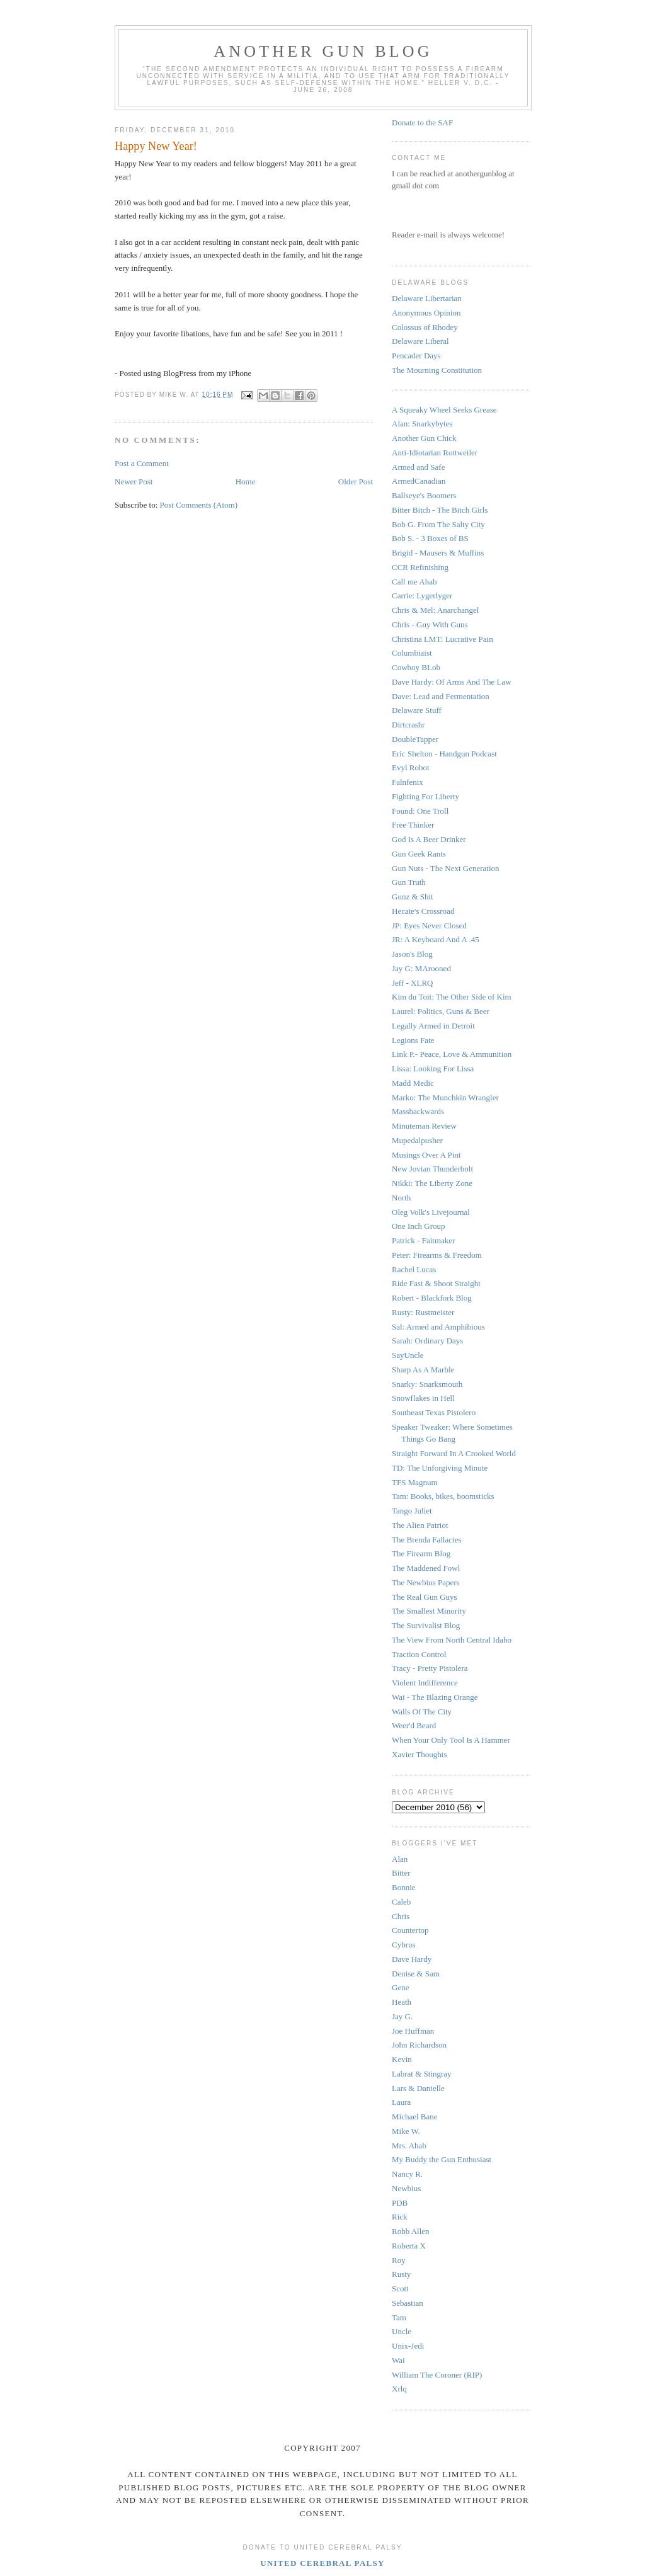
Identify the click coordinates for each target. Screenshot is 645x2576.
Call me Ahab (414, 581)
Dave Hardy (411, 1959)
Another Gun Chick (424, 438)
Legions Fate (413, 1040)
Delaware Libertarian (427, 298)
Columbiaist (412, 653)
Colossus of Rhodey (425, 327)
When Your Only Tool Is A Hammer (451, 1740)
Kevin (402, 2059)
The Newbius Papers (426, 1582)
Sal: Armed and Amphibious (438, 1326)
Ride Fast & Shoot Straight (436, 1283)
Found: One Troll (420, 811)
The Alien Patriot (420, 1525)
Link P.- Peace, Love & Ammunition (451, 1054)
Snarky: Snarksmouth (427, 1384)
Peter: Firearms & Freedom (437, 1255)
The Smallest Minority (429, 1611)
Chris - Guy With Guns (430, 624)
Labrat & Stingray (422, 2073)
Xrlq (399, 2388)
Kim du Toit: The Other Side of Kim (451, 996)
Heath (401, 2002)
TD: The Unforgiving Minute (440, 1468)
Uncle (401, 2331)
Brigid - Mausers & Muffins (438, 552)
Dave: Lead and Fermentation (440, 696)
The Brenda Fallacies (426, 1539)
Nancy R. (407, 2174)
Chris (400, 1916)
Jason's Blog (412, 954)
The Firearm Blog (421, 1553)
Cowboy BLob (416, 667)
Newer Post (133, 481)
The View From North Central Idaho (451, 1639)
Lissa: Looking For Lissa (433, 1068)
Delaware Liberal (420, 341)
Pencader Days (416, 355)
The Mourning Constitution (437, 370)
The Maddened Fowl (426, 1568)
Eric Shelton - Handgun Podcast (444, 753)
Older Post (355, 481)
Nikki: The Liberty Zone (432, 1183)
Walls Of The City (422, 1711)
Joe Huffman (413, 2031)
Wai (398, 2360)
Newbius (406, 2188)
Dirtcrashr (408, 724)
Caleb (401, 1901)
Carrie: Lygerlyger (422, 595)
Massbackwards (418, 1111)
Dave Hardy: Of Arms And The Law (451, 682)
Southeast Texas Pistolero (434, 1412)
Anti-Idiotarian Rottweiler (434, 452)
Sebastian (407, 2303)
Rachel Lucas (414, 1269)
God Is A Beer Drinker (429, 839)
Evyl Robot (411, 767)
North (401, 1197)
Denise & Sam (416, 1973)
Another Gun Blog (323, 51)
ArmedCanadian (418, 481)
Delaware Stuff (417, 710)
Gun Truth (409, 882)
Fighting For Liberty (425, 796)
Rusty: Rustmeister (423, 1312)
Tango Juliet (412, 1510)
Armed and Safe (418, 467)
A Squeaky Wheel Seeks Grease (444, 409)
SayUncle (408, 1355)
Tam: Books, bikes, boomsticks (443, 1496)
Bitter (401, 1873)
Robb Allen (411, 2231)
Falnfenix (407, 782)
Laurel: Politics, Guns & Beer (440, 1011)
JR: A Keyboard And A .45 (435, 939)
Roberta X (409, 2245)
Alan (400, 1859)
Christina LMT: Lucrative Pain (442, 639)
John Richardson (419, 2044)
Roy (399, 2260)
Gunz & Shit (412, 896)
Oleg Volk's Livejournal (431, 1212)
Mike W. (406, 2131)
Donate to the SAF (422, 122)
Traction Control (419, 1654)
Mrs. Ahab (409, 2145)
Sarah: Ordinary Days (427, 1340)
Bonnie (404, 1887)
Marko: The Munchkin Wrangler (445, 1097)
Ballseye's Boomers (424, 495)
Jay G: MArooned (421, 968)
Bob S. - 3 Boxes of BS (430, 538)
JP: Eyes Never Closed (429, 925)
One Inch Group (418, 1226)
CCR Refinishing (420, 567)
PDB (400, 2203)
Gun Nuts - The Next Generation (445, 868)
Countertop (410, 1930)
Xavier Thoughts (419, 1754)
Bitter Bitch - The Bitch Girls (440, 510)
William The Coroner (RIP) (437, 2374)
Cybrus (404, 1944)
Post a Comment (142, 463)
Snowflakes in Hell (423, 1398)
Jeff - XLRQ (412, 983)
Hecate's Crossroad (423, 911)
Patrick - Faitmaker (423, 1240)
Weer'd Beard (414, 1725)
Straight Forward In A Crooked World (454, 1453)
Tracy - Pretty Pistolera (429, 1668)
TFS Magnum (415, 1482)
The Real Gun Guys (424, 1597)
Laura (401, 2102)
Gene (400, 1987)
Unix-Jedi (408, 2346)
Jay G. (402, 2016)
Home (246, 481)
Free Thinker (413, 824)
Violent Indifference (425, 1682)
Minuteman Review (424, 1126)
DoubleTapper (415, 739)
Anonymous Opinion (426, 312)
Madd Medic (413, 1083)
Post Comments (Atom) (199, 505)
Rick (400, 2216)
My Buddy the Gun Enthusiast (441, 2159)
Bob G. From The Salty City (438, 524)
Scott (400, 2288)
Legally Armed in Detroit (433, 1025)
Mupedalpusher (417, 1140)
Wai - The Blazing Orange (435, 1697)
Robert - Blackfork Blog (432, 1297)
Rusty (401, 2274)
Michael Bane (415, 2116)
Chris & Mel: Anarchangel (435, 610)
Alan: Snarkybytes (422, 423)
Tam (399, 2317)
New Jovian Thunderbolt (432, 1168)
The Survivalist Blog (426, 1625)
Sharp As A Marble (423, 1369)
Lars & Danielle (418, 2088)
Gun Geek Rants (419, 853)
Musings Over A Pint (426, 1155)
